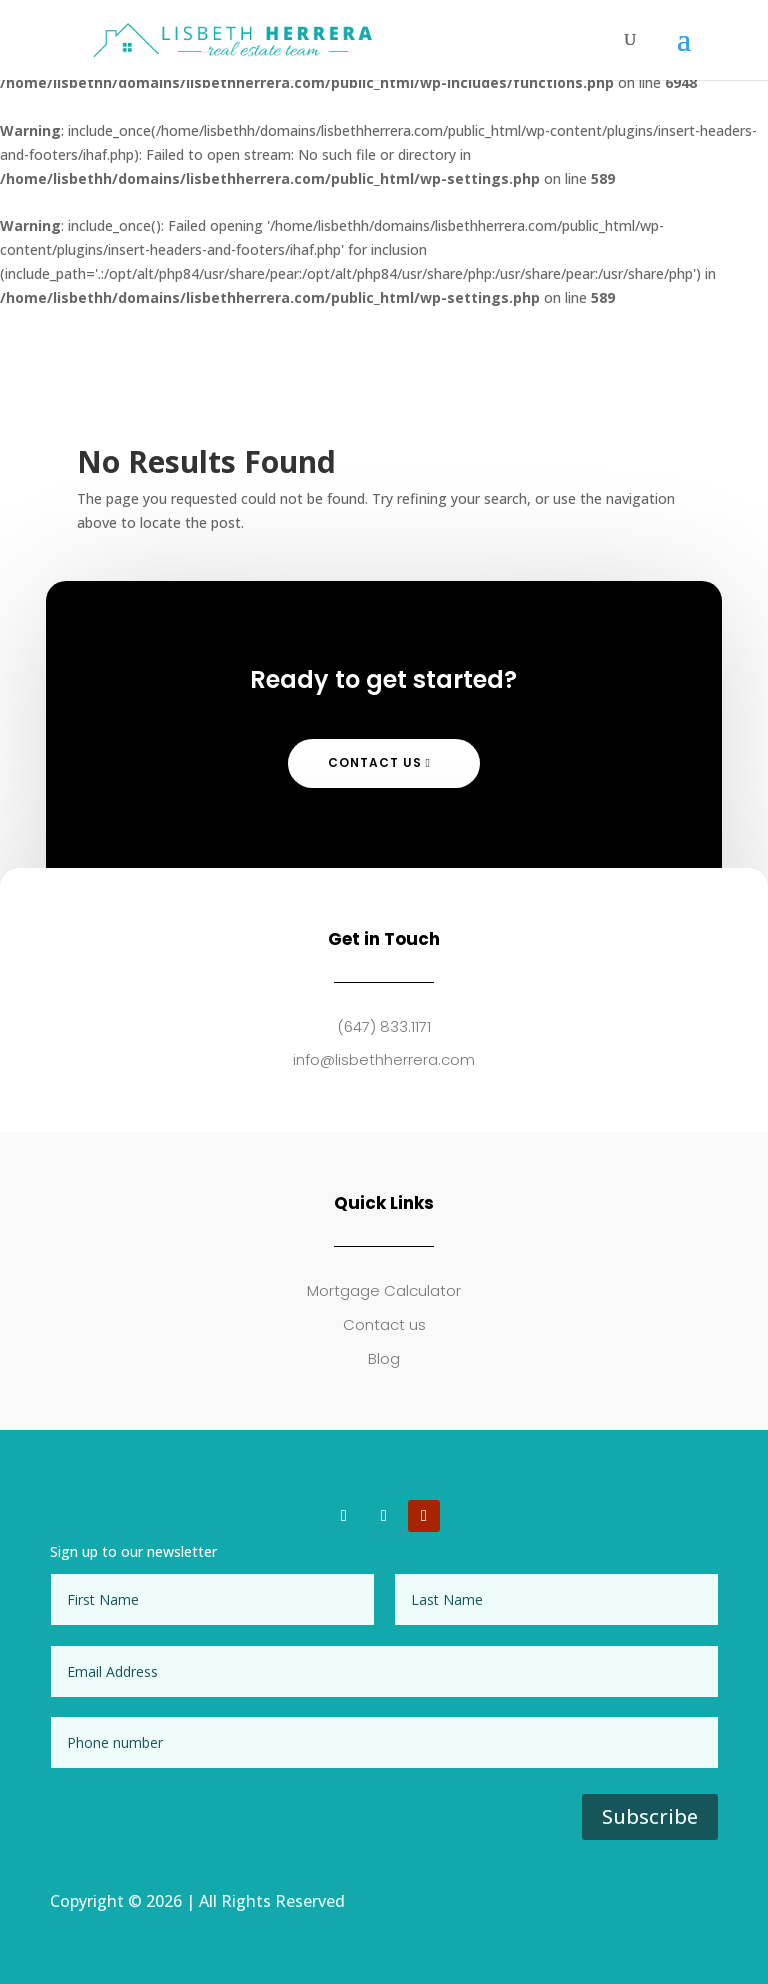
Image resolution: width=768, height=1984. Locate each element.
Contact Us (375, 762)
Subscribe (650, 1816)
